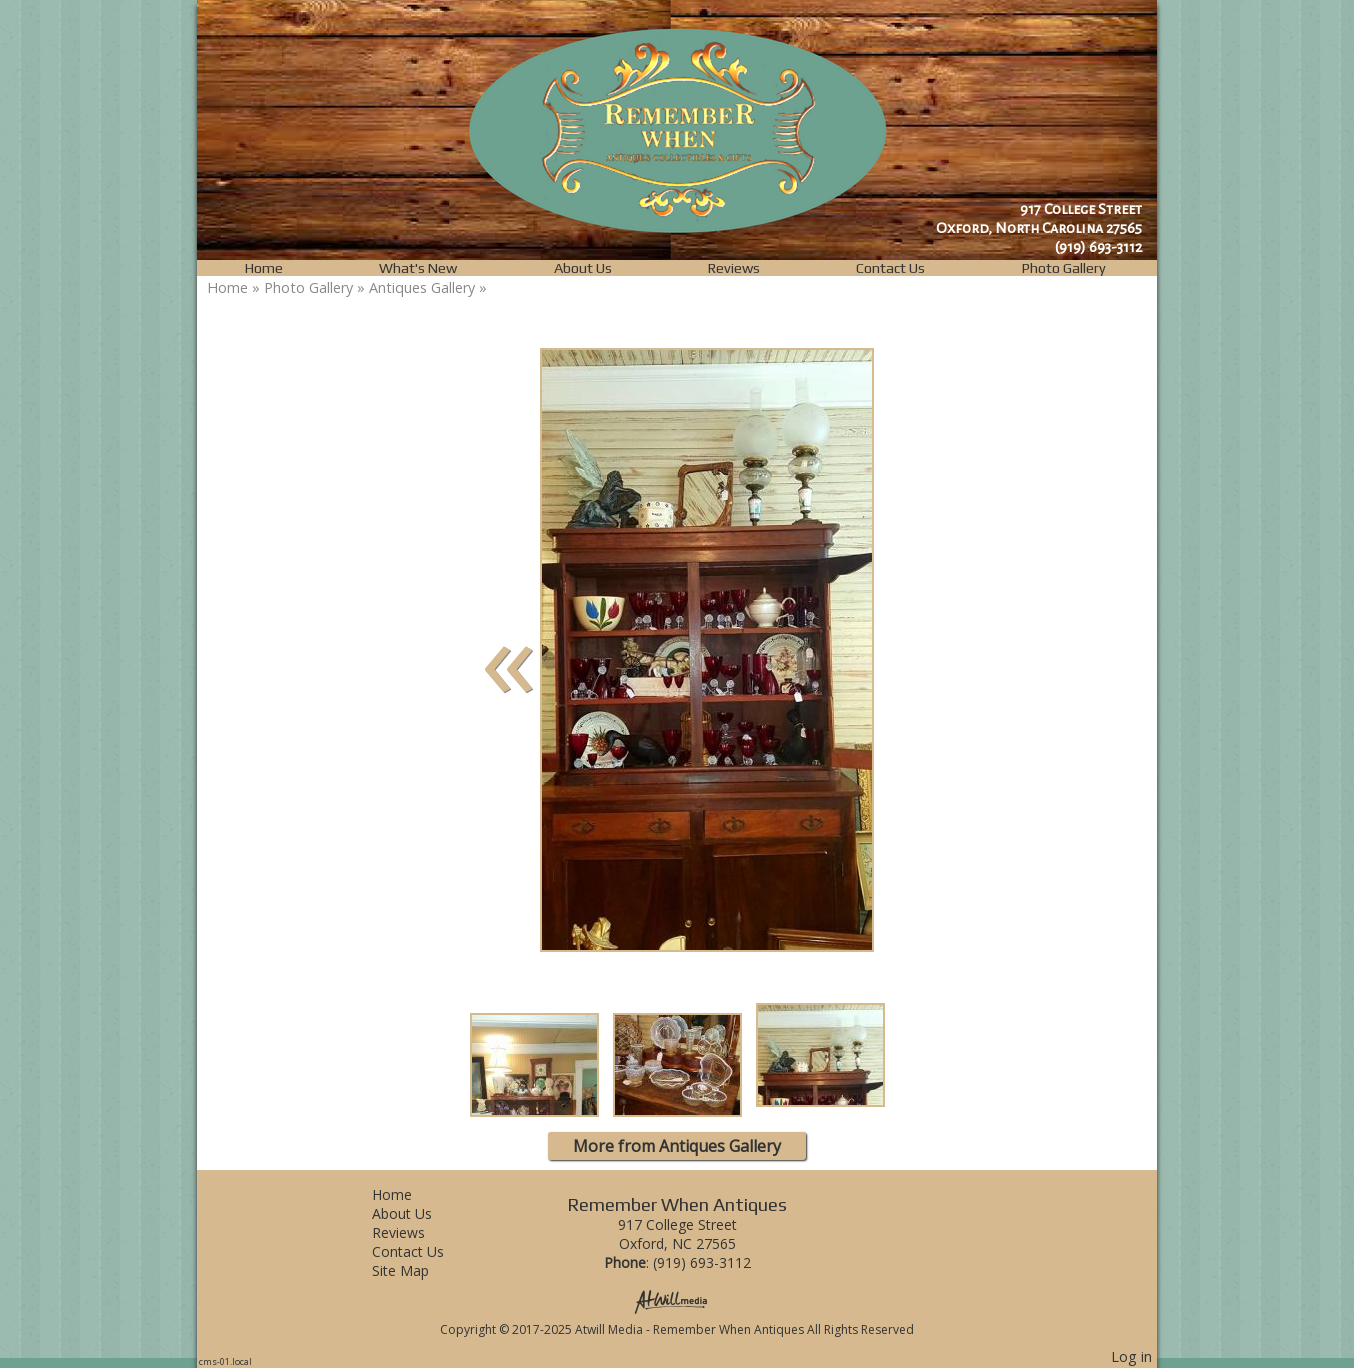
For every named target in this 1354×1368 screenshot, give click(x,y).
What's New (418, 268)
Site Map (415, 1270)
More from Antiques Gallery (677, 1146)
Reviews (734, 268)
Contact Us (890, 268)
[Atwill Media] (677, 1300)
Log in (1131, 1356)
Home (264, 268)
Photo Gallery (1064, 268)
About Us (583, 268)
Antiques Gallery (422, 287)
